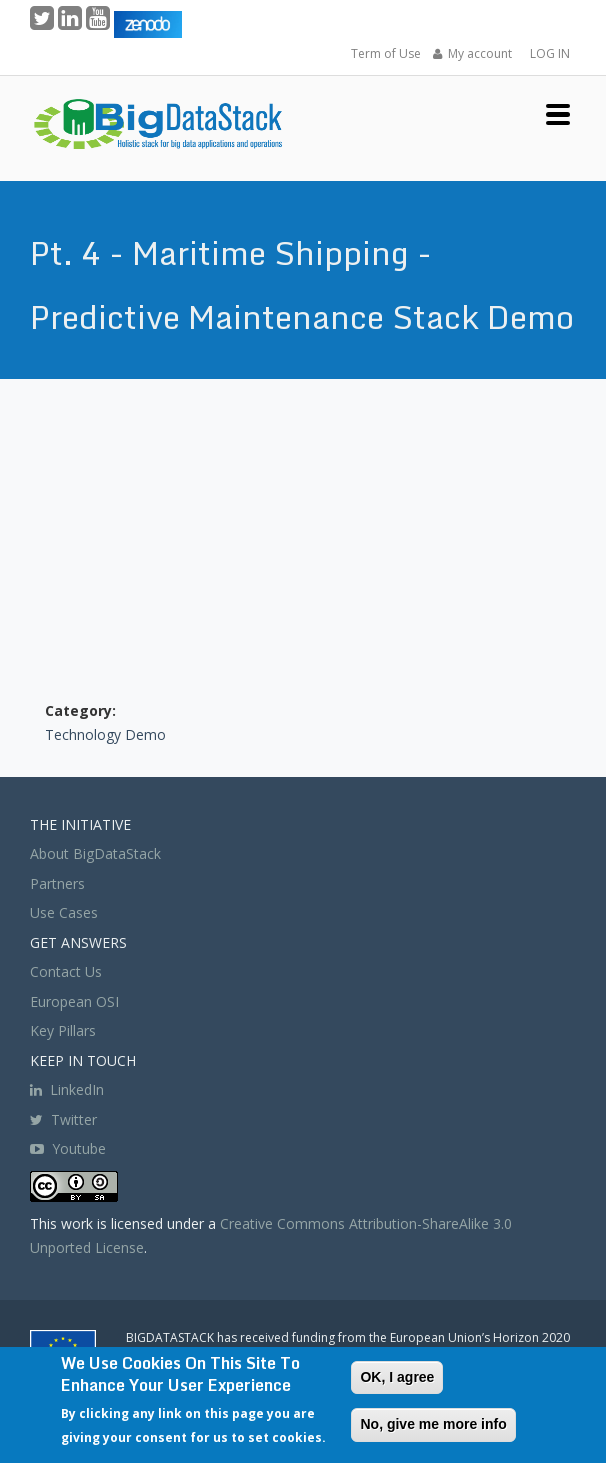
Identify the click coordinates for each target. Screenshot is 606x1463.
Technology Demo (105, 734)
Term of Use (386, 53)
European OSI (74, 1001)
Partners (57, 883)
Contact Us (66, 971)
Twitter (63, 1119)
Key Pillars (63, 1030)
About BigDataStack (95, 853)
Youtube (79, 1148)
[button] (558, 112)
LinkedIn (67, 1089)
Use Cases (64, 912)
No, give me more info (433, 1424)
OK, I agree (397, 1377)
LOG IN (550, 53)
